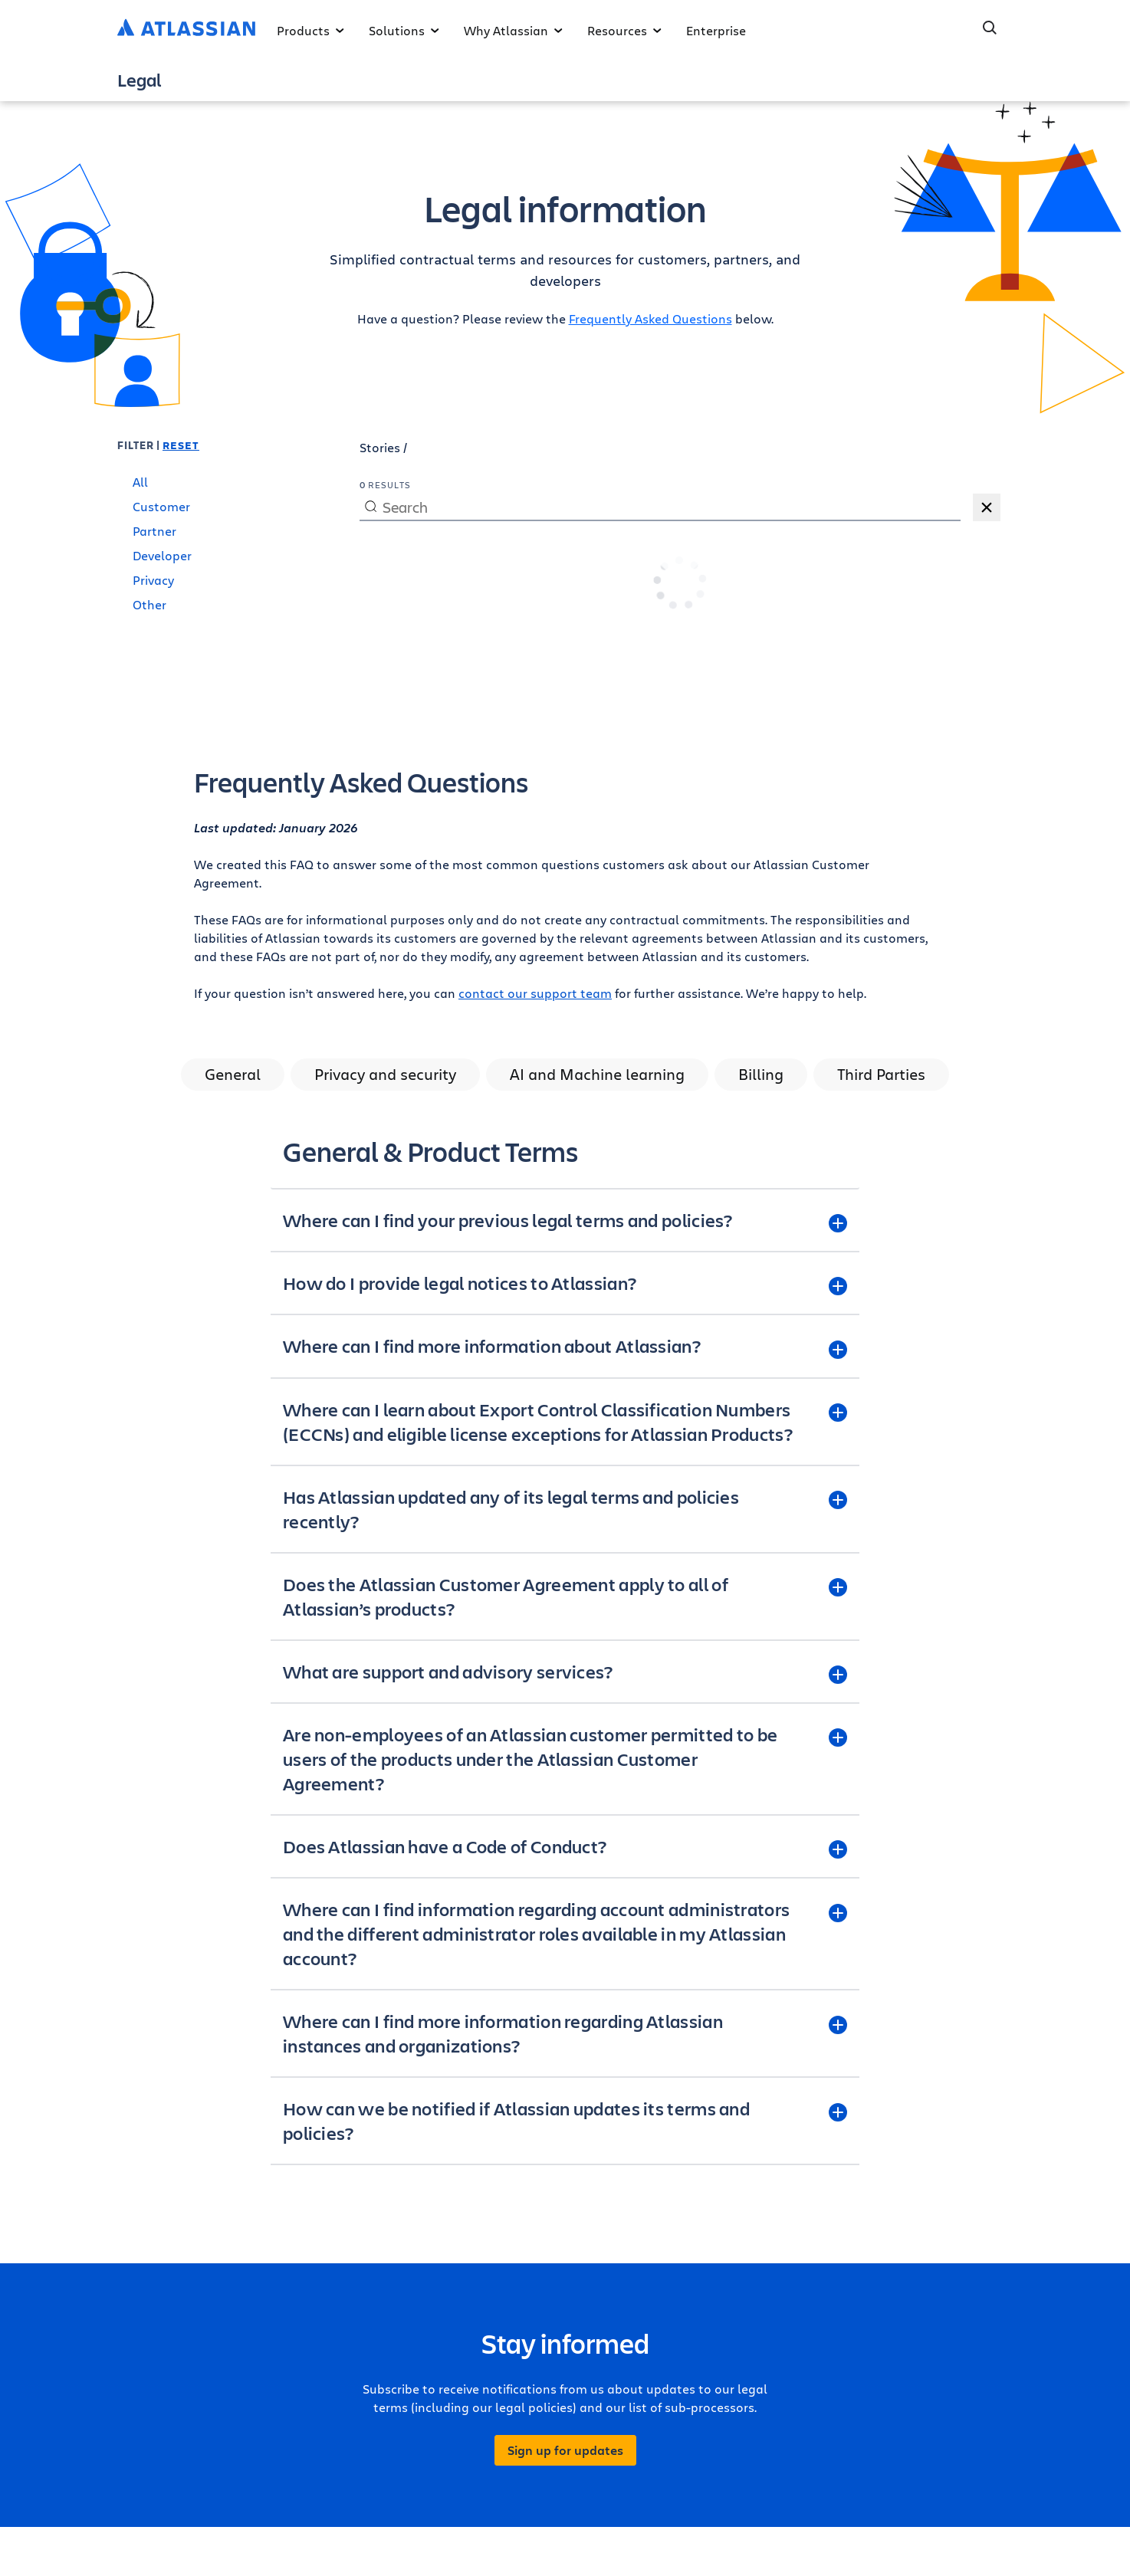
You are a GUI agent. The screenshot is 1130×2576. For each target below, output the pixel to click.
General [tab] (233, 1074)
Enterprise (716, 30)
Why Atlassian (513, 30)
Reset (181, 445)
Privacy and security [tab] (385, 1074)
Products (310, 30)
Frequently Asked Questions (650, 318)
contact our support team (535, 993)
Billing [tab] (760, 1074)
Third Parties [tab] (881, 1074)
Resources (624, 30)
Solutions (404, 30)
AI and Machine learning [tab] (597, 1074)
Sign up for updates (565, 2450)
